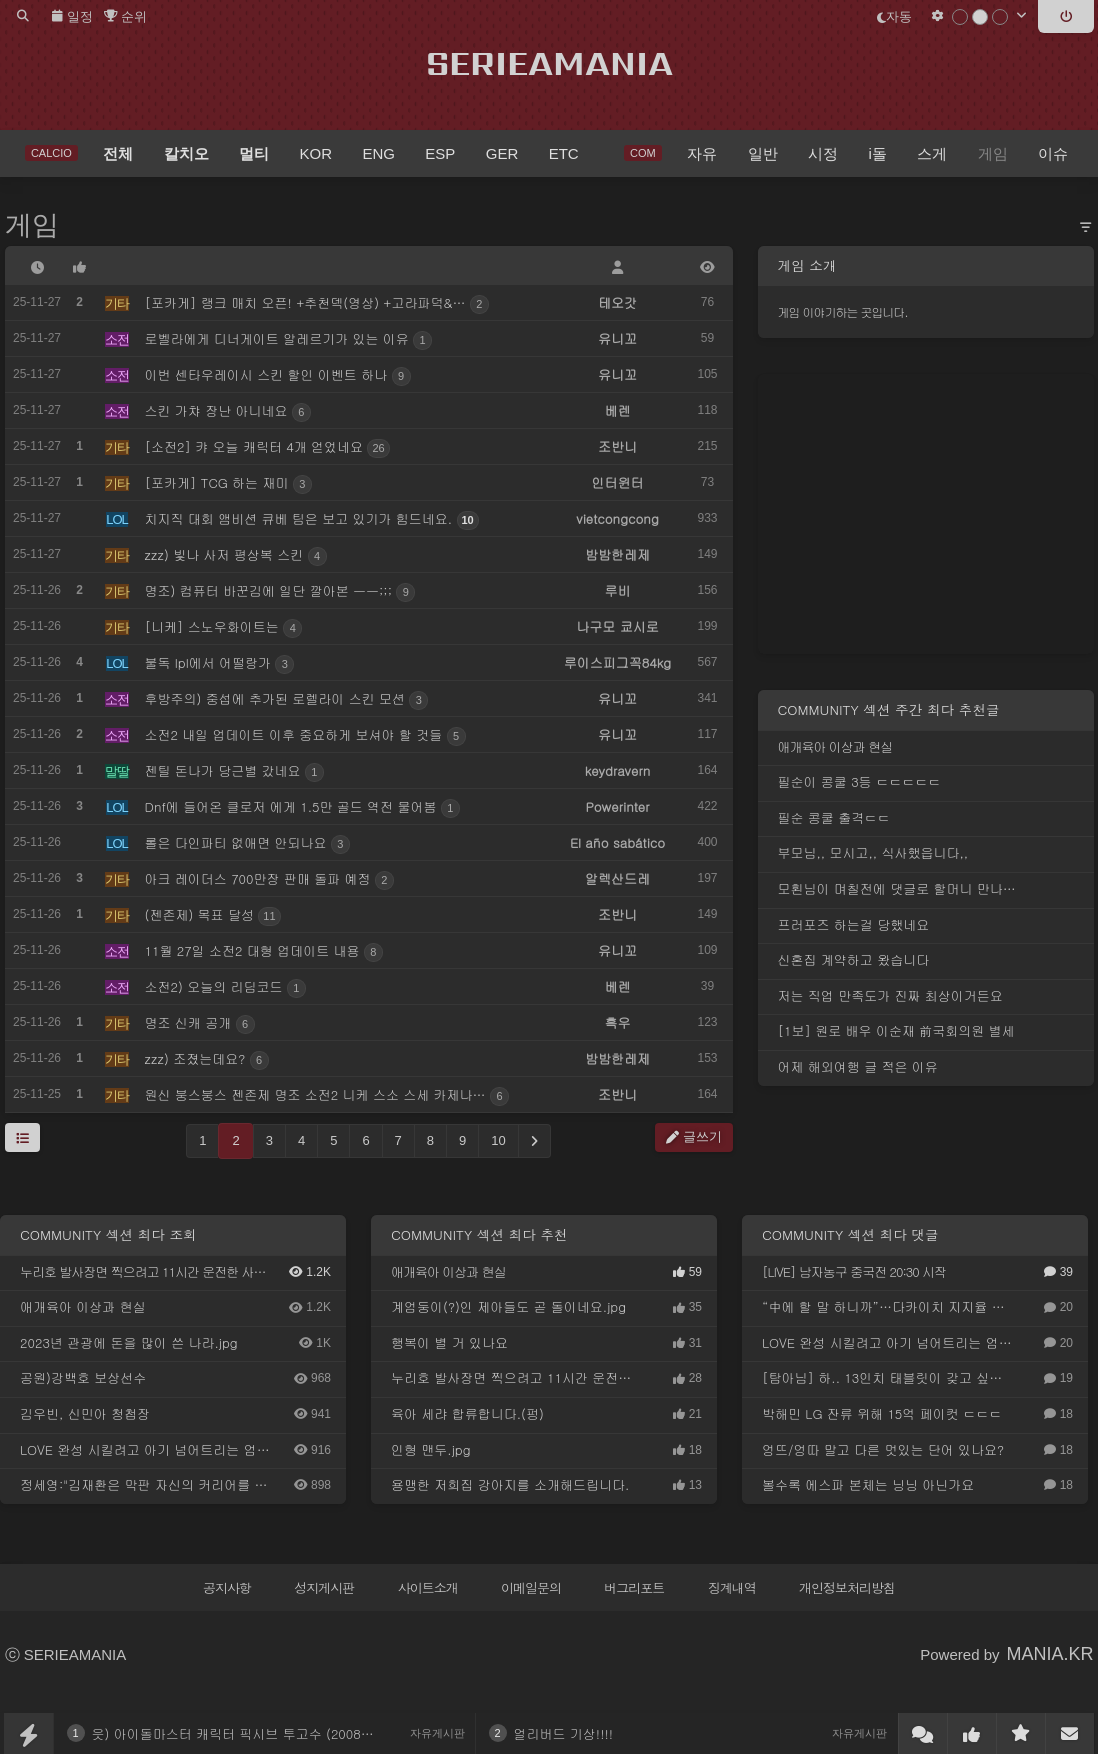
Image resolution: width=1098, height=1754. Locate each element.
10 (498, 1140)
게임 (32, 225)
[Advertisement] (926, 514)
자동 (894, 16)
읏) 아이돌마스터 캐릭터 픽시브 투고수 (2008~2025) (249, 1733)
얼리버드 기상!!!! (564, 1733)
